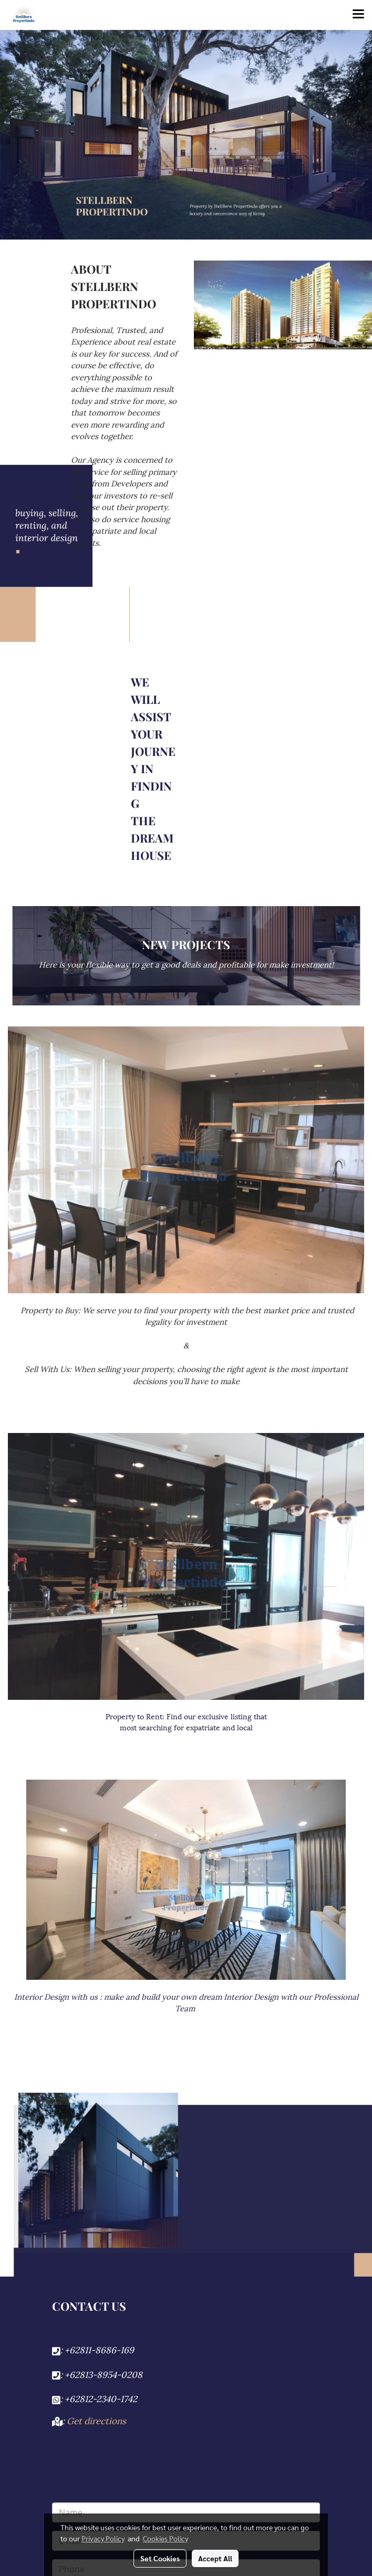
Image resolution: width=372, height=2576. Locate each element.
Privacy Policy (103, 2538)
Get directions (96, 2420)
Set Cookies (160, 2558)
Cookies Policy (165, 2538)
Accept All (215, 2558)
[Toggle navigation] (358, 14)
